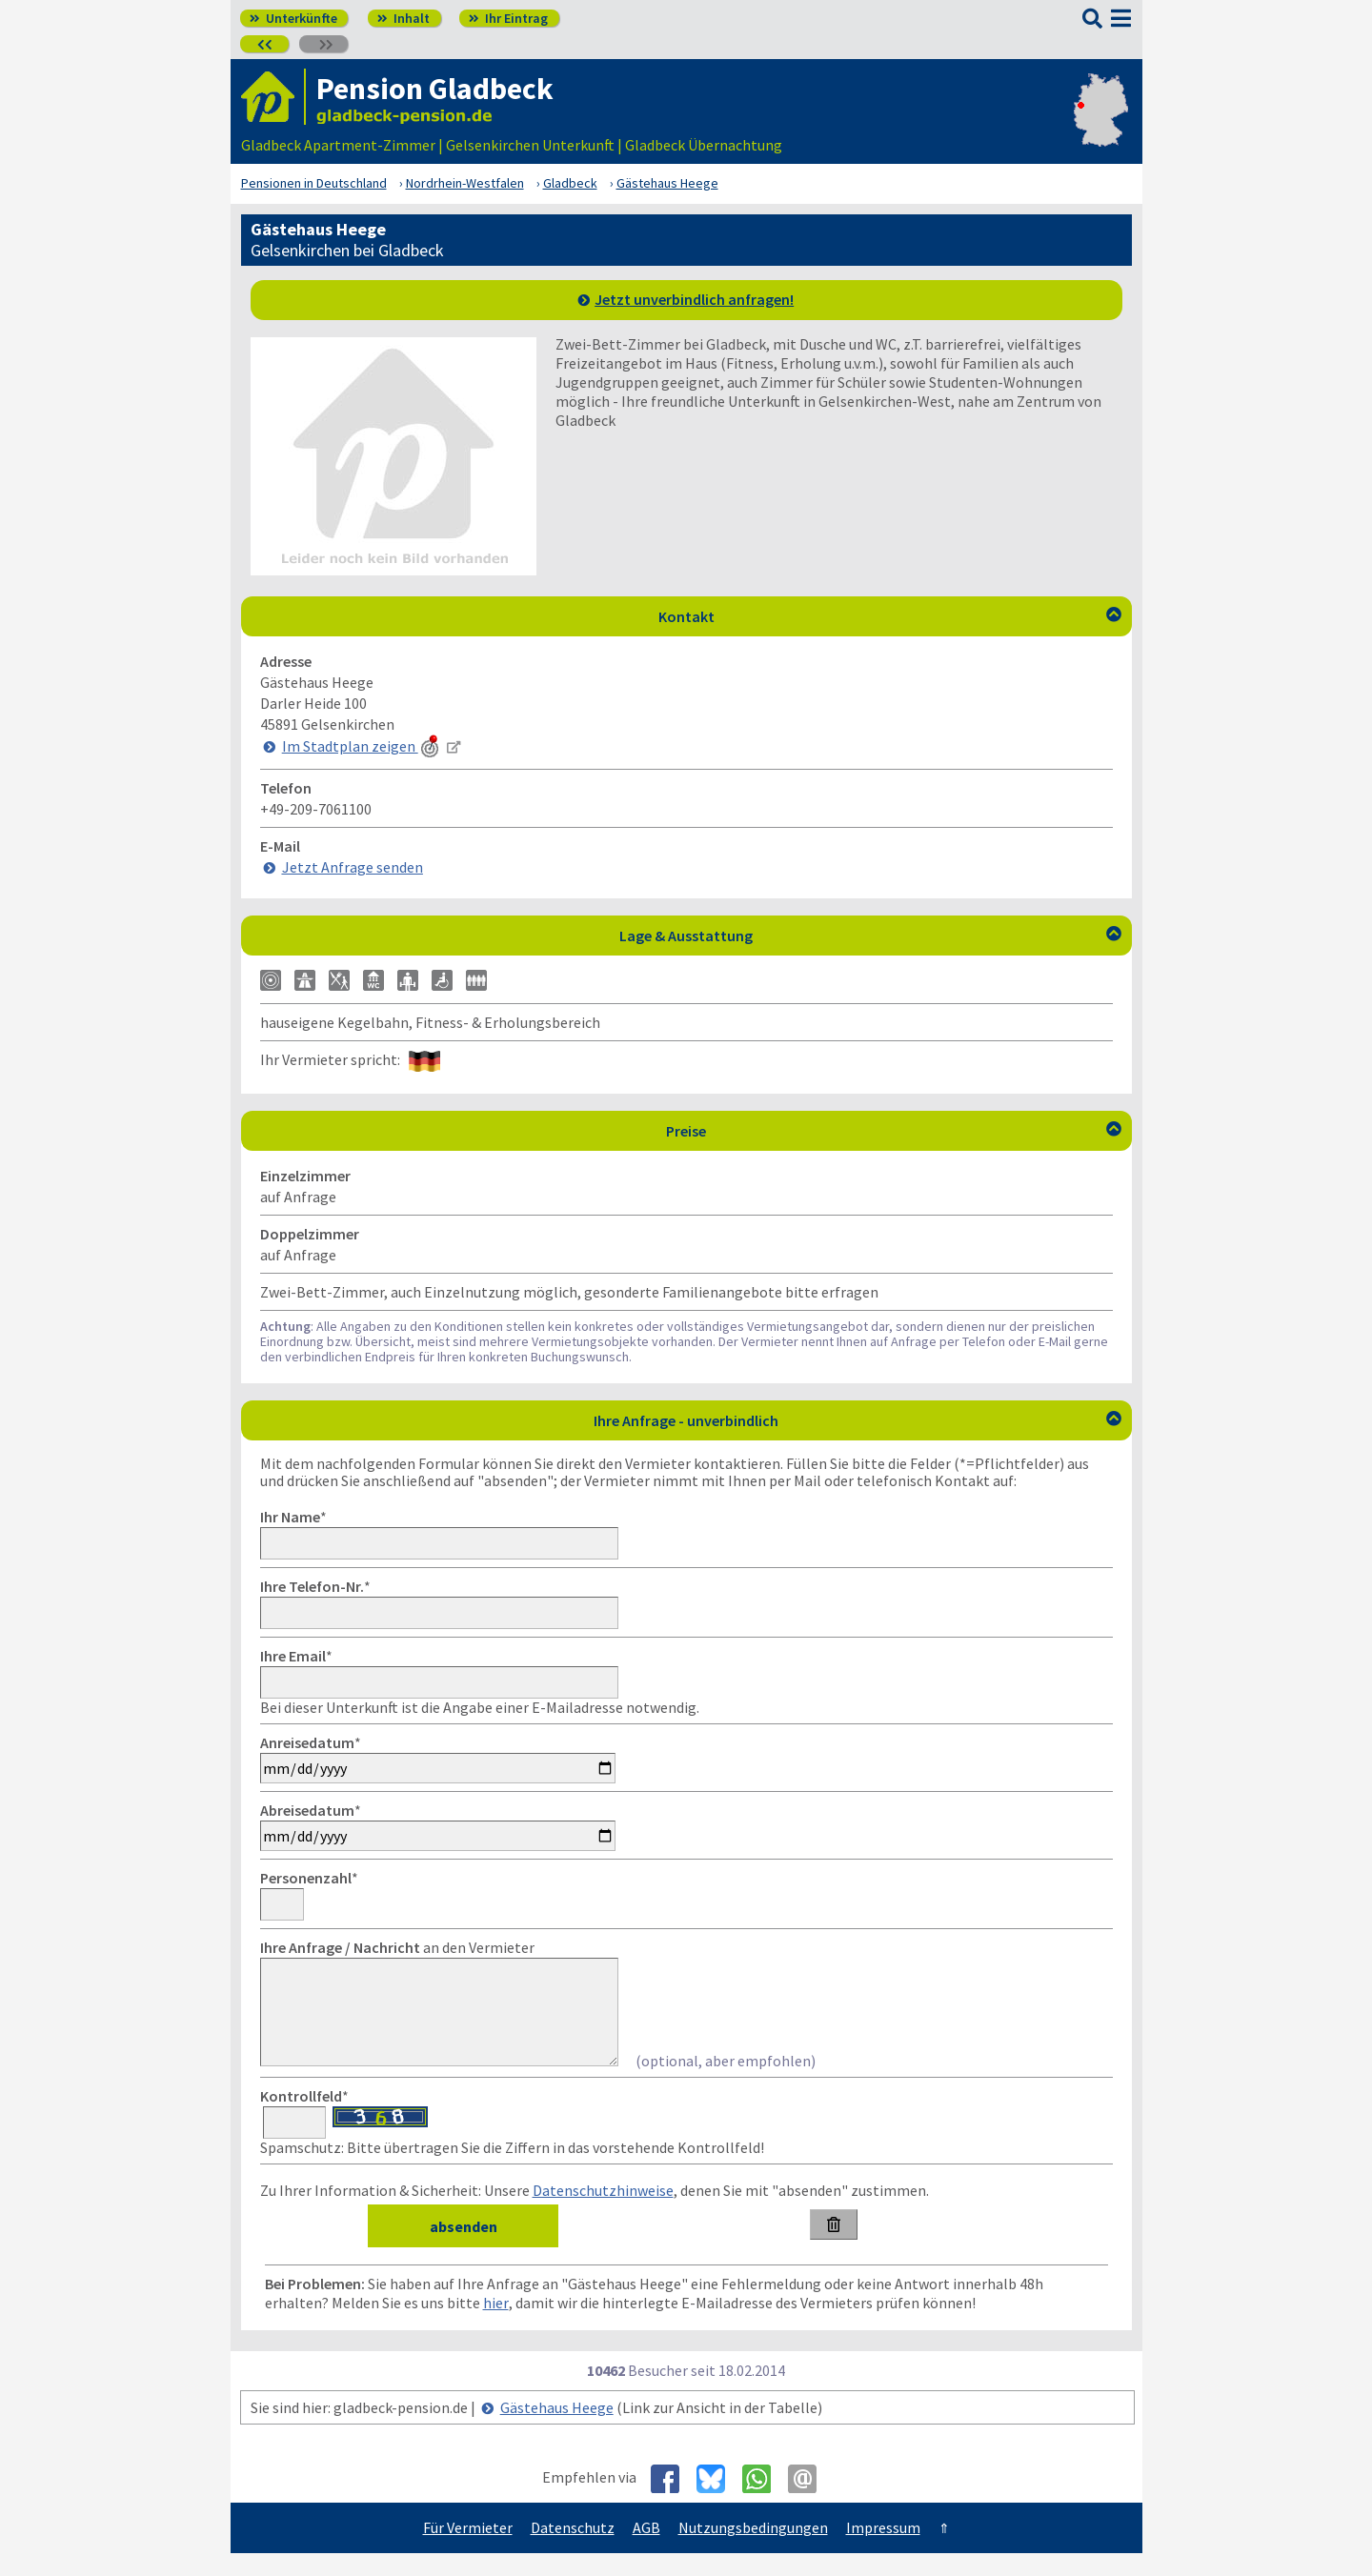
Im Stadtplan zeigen (362, 745)
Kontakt (889, 616)
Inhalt (403, 18)
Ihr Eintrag (508, 18)
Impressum (883, 2550)
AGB (646, 2550)
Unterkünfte (293, 18)
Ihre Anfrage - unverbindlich (857, 1420)
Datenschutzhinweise (603, 2213)
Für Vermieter (468, 2550)
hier (496, 2325)
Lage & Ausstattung (870, 935)
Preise (893, 1130)
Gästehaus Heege (557, 2430)
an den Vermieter (397, 1947)
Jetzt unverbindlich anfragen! (694, 299)
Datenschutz (573, 2550)
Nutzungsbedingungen (753, 2550)
